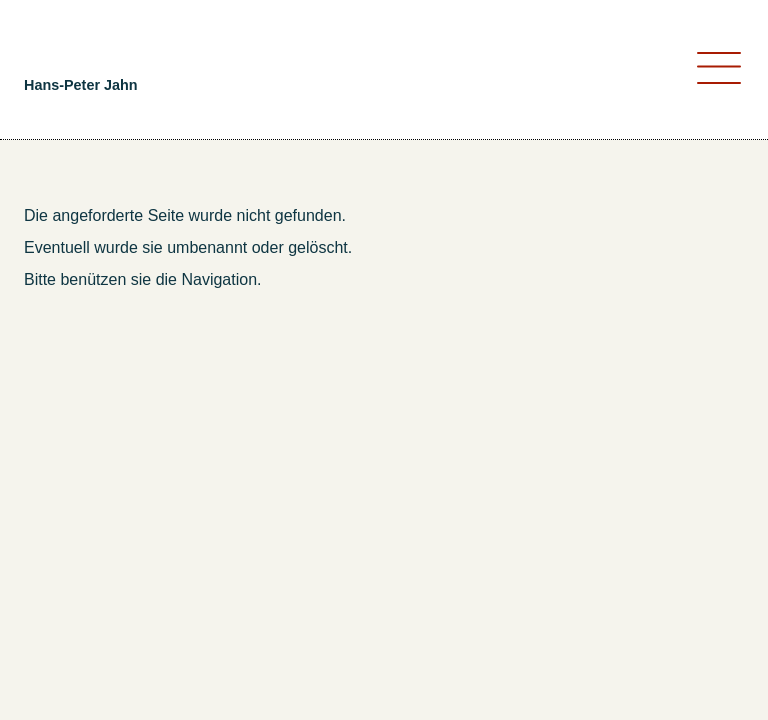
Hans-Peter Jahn (81, 85)
